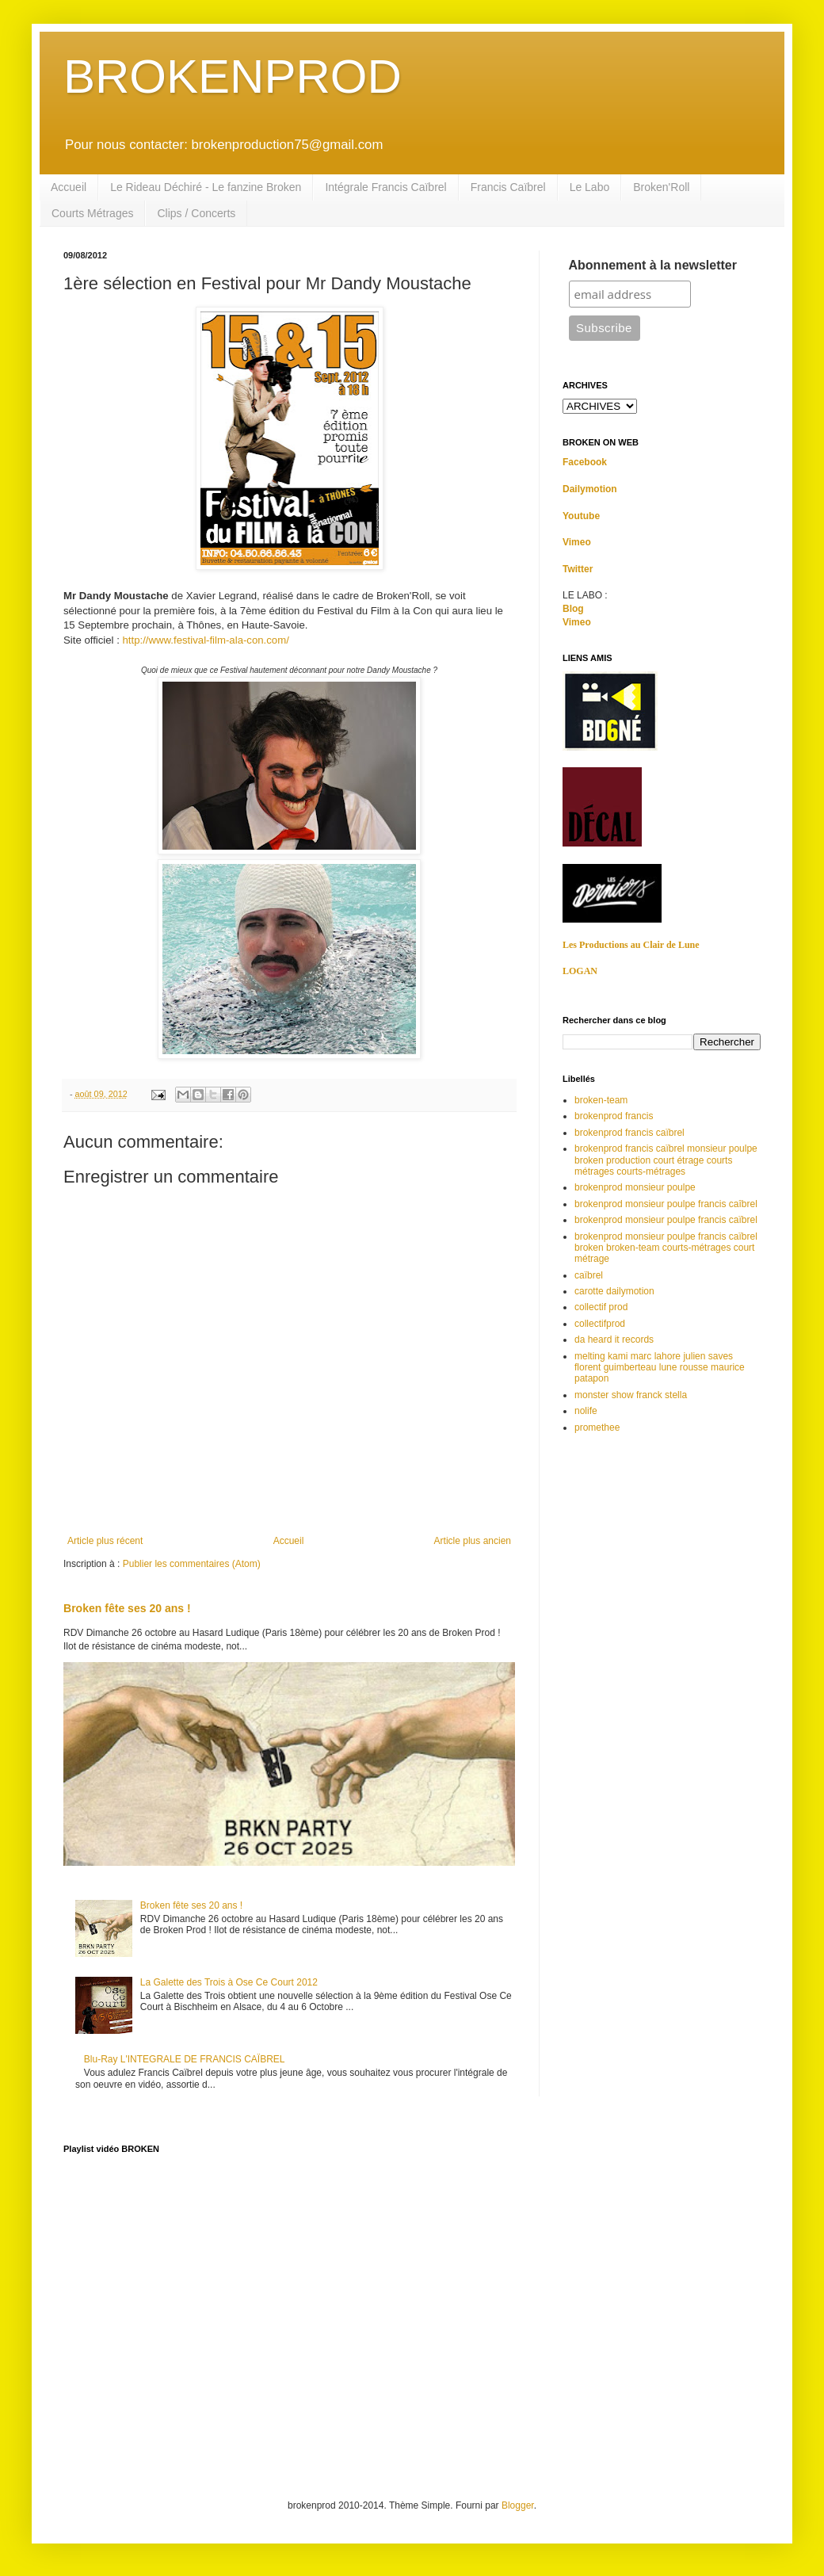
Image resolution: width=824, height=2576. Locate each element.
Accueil (68, 187)
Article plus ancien (472, 1540)
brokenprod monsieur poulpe (635, 1187)
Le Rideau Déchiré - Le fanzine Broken (205, 187)
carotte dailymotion (614, 1291)
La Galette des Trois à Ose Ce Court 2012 (229, 1982)
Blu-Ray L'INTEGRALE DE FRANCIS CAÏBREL (184, 2059)
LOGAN (580, 971)
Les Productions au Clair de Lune (631, 944)
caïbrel (588, 1275)
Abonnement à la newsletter (653, 265)
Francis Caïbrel (508, 187)
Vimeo (577, 542)
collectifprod (599, 1323)
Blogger (518, 2505)
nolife (585, 1410)
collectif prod (601, 1307)
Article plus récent (105, 1540)
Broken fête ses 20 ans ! (127, 1608)
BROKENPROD (232, 76)
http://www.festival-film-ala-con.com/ (206, 640)
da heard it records (614, 1339)
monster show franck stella (630, 1395)
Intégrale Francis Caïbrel (385, 187)
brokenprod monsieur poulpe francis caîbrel (665, 1204)
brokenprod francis (613, 1116)
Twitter (578, 569)
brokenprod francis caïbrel (629, 1132)
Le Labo (590, 187)
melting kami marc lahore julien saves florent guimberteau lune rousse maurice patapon (659, 1368)
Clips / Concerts (196, 213)
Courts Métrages (92, 213)
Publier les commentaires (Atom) (192, 1563)
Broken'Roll (661, 187)
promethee (597, 1427)
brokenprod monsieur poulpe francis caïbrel (665, 1219)
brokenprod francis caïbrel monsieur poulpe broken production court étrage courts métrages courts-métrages (665, 1160)
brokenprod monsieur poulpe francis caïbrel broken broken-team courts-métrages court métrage (665, 1248)
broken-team (601, 1100)
